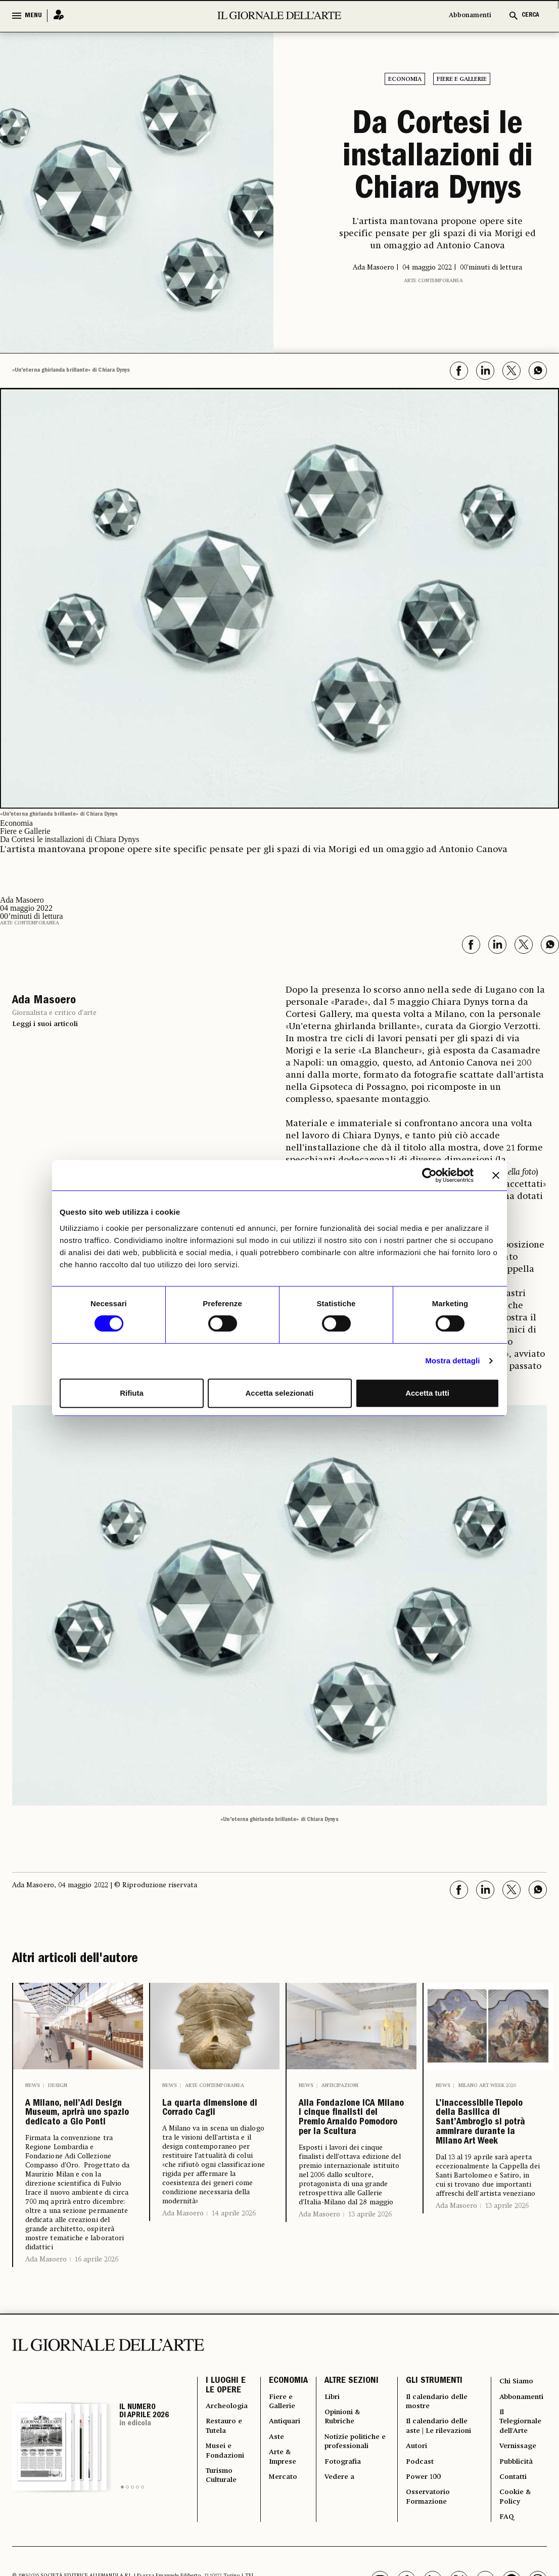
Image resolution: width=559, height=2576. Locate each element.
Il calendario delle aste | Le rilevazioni (431, 2510)
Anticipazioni (339, 2084)
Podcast (420, 2558)
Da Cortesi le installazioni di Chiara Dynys (438, 158)
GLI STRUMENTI (432, 2449)
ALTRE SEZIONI (354, 2449)
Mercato (288, 2564)
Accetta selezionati (279, 1393)
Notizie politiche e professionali (353, 2528)
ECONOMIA (290, 2449)
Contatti (510, 2564)
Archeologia (230, 2479)
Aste (280, 2516)
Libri (335, 2467)
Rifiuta (132, 1393)
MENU (33, 15)
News (32, 2084)
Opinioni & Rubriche (347, 2491)
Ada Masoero (46, 2326)
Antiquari (289, 2498)
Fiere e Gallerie (462, 79)
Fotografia (348, 2558)
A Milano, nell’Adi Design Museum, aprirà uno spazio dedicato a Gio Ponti (73, 2147)
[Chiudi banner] (495, 1175)
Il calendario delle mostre (430, 2473)
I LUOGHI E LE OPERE (226, 2455)
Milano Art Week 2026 (487, 2084)
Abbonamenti (470, 15)
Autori (416, 2540)
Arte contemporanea (433, 280)
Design (57, 2084)
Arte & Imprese (288, 2539)
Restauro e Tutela (227, 2504)
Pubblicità (514, 2546)
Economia (405, 79)
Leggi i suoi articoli (45, 1023)
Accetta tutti (427, 1393)
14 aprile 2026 (234, 2241)
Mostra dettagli (452, 1360)
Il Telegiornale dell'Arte (519, 2497)
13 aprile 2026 (370, 2287)
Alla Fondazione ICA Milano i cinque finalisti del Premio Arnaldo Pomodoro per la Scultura (349, 2154)
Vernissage (516, 2527)
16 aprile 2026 (96, 2326)
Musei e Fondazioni (227, 2533)
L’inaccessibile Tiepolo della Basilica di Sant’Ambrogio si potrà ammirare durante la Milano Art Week (486, 2163)
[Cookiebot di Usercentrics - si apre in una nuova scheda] (429, 1175)
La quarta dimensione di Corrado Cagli (205, 2122)
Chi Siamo (513, 2449)
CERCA (530, 15)
